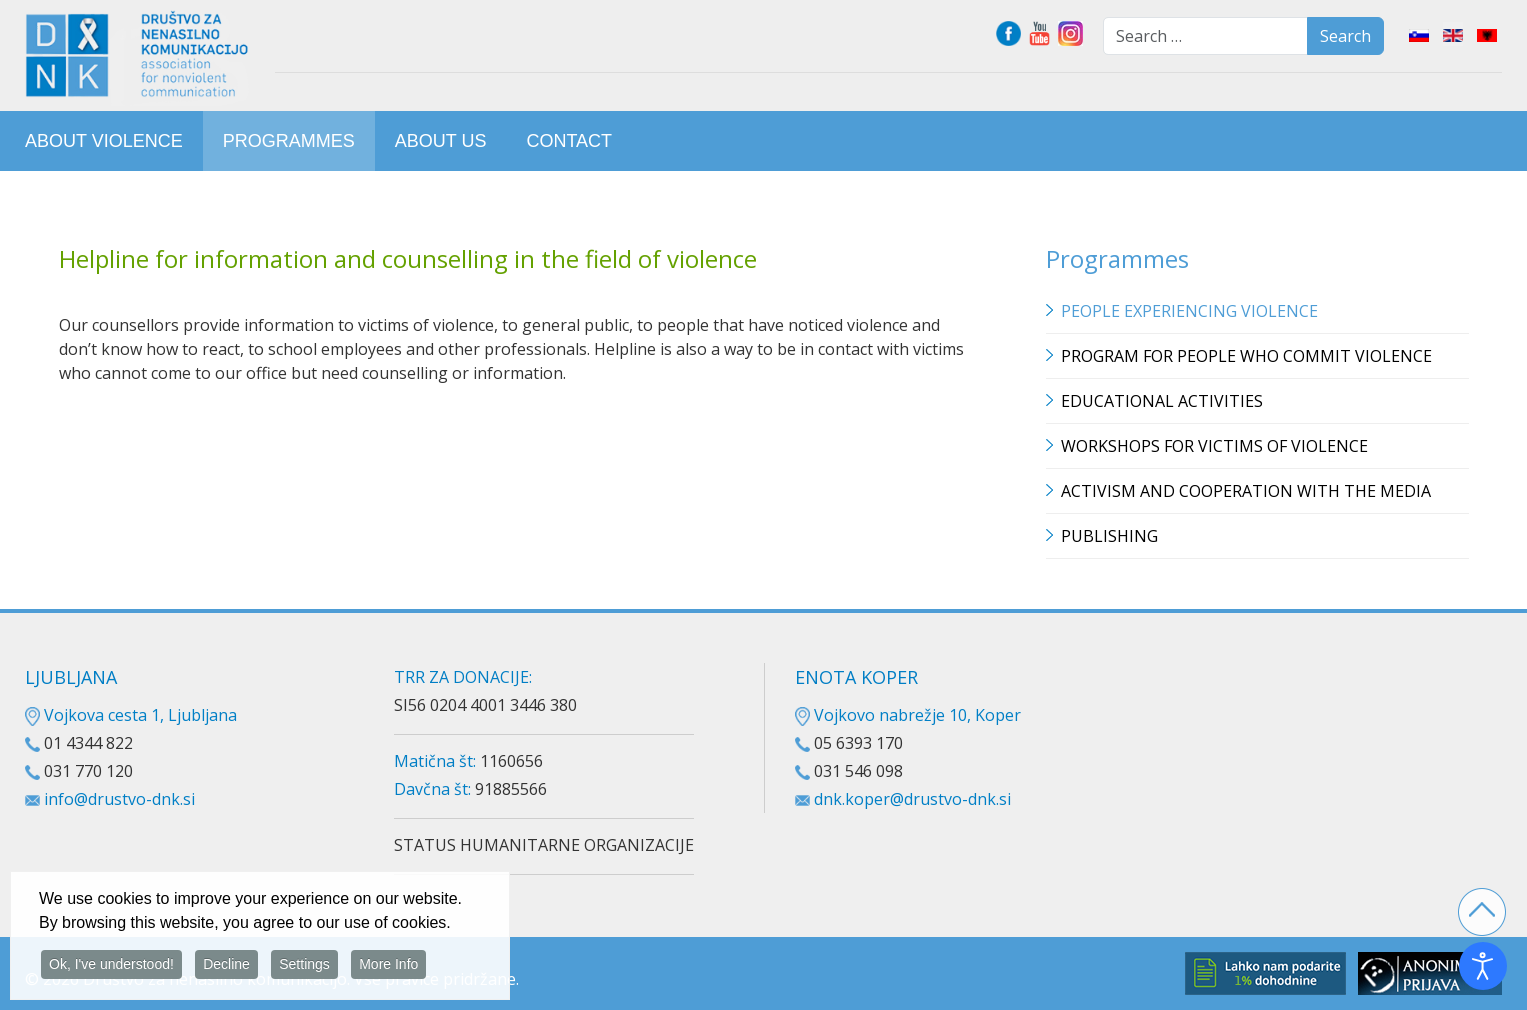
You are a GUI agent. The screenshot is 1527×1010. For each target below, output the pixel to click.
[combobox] (1205, 36)
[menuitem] (104, 141)
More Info (388, 967)
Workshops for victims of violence (1214, 446)
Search (1345, 36)
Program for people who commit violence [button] (1246, 356)
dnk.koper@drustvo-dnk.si (912, 799)
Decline (226, 967)
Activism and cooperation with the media (1246, 491)
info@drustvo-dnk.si (119, 799)
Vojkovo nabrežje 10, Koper (908, 715)
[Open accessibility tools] (1483, 966)
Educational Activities (1162, 401)
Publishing (1109, 536)
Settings (304, 967)
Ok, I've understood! (111, 967)
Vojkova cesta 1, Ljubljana (131, 715)
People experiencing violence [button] (1189, 311)
